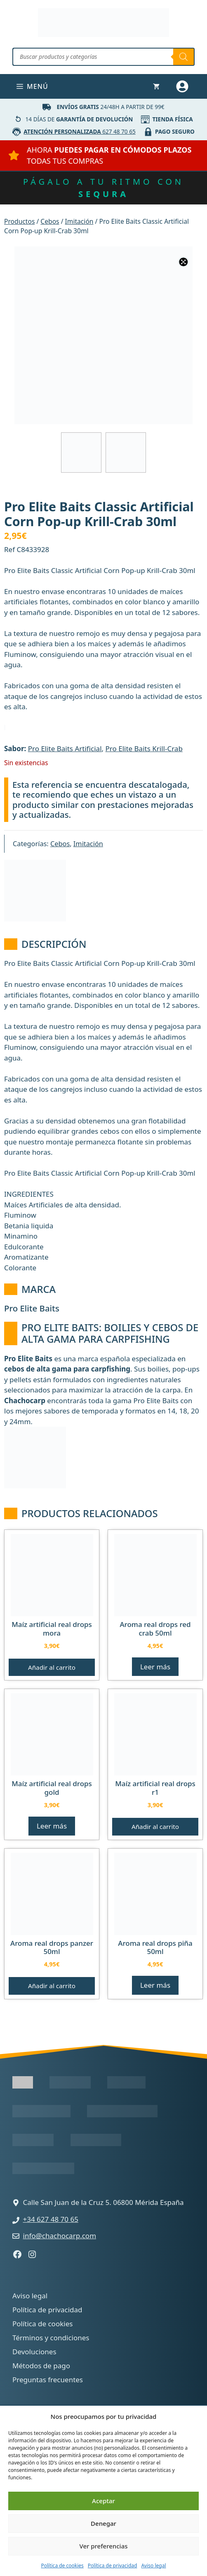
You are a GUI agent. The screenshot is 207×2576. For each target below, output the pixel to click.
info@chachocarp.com (59, 2235)
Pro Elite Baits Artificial (65, 748)
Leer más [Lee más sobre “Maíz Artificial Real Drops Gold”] (52, 1826)
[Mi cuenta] (183, 86)
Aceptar (103, 2501)
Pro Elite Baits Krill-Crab (144, 748)
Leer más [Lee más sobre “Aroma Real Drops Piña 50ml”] (155, 1985)
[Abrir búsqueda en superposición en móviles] (103, 57)
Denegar (103, 2523)
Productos (19, 221)
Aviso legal (153, 2565)
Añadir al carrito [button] (51, 1667)
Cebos (49, 221)
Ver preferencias (103, 2546)
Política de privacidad (112, 2565)
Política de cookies (62, 2565)
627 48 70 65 (79, 131)
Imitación (79, 221)
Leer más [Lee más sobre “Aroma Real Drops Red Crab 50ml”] (155, 1666)
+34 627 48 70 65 (50, 2219)
